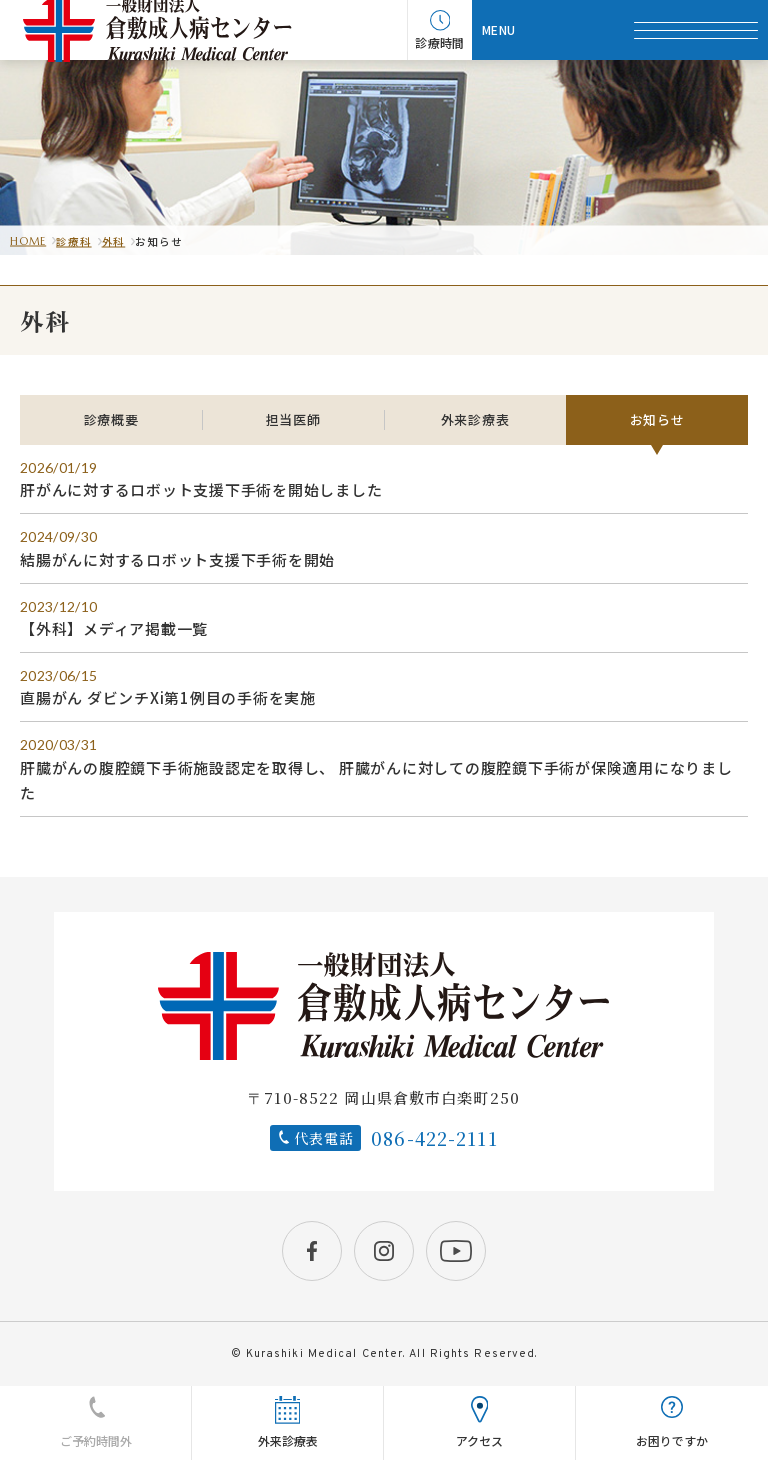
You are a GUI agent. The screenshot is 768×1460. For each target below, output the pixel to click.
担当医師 (293, 419)
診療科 (73, 241)
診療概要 (111, 419)
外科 (114, 241)
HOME (28, 241)
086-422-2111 (434, 1138)
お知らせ (657, 419)
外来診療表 (475, 419)
